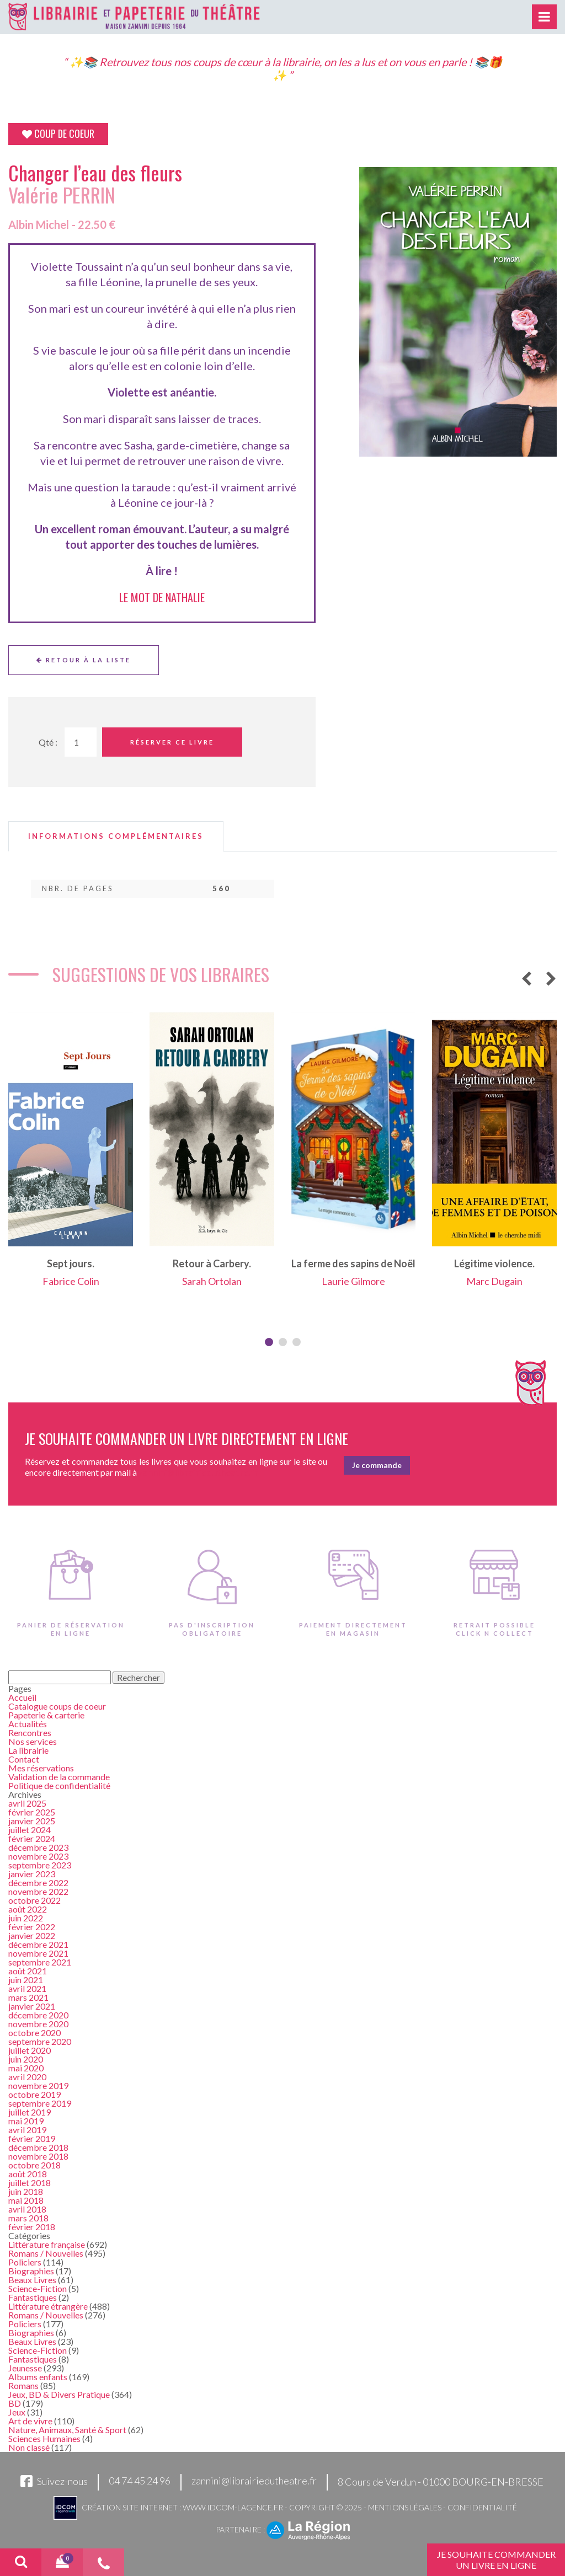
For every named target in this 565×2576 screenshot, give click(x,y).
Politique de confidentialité (59, 1785)
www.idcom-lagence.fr (233, 2507)
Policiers (24, 2262)
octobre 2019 (34, 2094)
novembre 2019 (38, 2085)
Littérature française (46, 2244)
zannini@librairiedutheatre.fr (254, 2481)
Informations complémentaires (116, 836)
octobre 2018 (34, 2165)
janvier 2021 (31, 2006)
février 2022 (31, 1926)
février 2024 (31, 1838)
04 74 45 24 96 (139, 2481)
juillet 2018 (29, 2182)
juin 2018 (25, 2191)
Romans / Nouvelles (45, 2253)
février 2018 (31, 2226)
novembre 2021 (38, 1953)
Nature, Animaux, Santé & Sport (67, 2429)
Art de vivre (30, 2421)
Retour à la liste (83, 659)
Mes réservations (41, 1768)
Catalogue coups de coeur (57, 1706)
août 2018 (27, 2173)
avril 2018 (27, 2209)
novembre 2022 (38, 1891)
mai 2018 (26, 2200)
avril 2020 (27, 2076)
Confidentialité (482, 2507)
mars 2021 (28, 1997)
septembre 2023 (39, 1865)
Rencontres (29, 1732)
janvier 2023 (31, 1873)
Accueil (22, 1697)
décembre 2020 (38, 2015)
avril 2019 (27, 2129)
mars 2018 (28, 2218)
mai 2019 (26, 2121)
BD (14, 2403)
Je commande (377, 1465)
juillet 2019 (29, 2112)
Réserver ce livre (172, 742)
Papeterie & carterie (46, 1715)
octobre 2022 (34, 1900)
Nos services (32, 1741)
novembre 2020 (38, 2023)
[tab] (115, 836)
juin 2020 (25, 2059)
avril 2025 (27, 1803)
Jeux (16, 2412)
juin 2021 (25, 1979)
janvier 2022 (31, 1935)
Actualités (27, 1723)
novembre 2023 (38, 1856)
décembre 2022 (38, 1882)
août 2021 (27, 1971)
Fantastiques (32, 2297)
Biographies (31, 2271)
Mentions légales (404, 2507)
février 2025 (31, 1812)
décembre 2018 (38, 2147)
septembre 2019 (39, 2103)
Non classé (29, 2447)
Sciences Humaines (44, 2438)
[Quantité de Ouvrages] (81, 742)
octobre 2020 (34, 2032)
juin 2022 (25, 1918)
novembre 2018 (38, 2156)
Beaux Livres (32, 2279)
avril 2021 (27, 1988)
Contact (23, 1759)
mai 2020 (26, 2068)
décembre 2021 (38, 1944)
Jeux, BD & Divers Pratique (59, 2394)
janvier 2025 (31, 1820)
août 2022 (27, 1909)
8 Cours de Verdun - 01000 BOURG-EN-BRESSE (440, 2482)
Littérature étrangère (48, 2306)
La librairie (28, 1750)
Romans (23, 2385)
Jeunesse (25, 2368)
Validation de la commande (59, 1776)
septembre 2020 (39, 2041)
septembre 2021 (39, 1962)
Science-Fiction (37, 2288)
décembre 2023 (38, 1847)
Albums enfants (37, 2376)
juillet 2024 (29, 1829)
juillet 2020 (29, 2050)
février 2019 (31, 2138)
